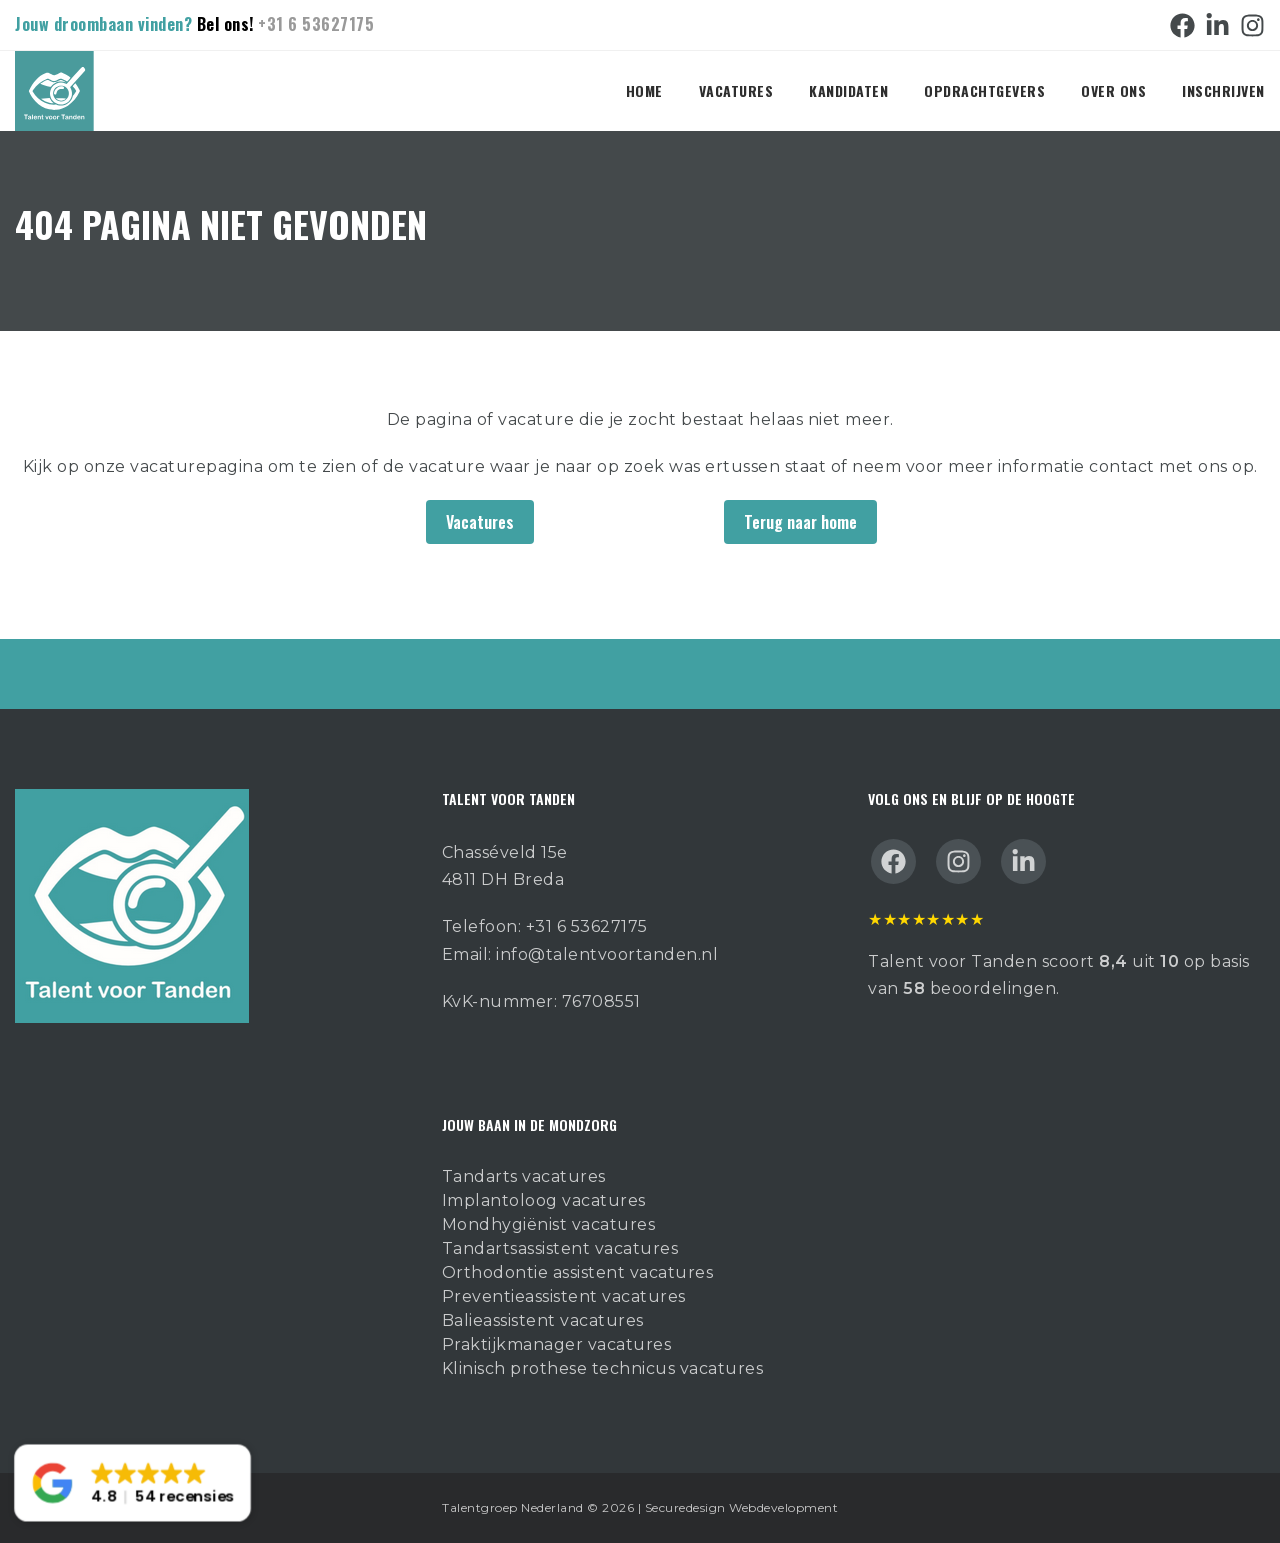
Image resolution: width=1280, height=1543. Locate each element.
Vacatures (736, 90)
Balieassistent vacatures (543, 1320)
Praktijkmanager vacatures (557, 1344)
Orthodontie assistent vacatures (578, 1272)
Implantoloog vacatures (544, 1200)
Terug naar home (800, 522)
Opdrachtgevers (984, 90)
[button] (132, 1483)
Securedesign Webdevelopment (742, 1507)
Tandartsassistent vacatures (560, 1248)
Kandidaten (848, 90)
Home (644, 90)
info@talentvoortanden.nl (607, 954)
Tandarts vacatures (524, 1176)
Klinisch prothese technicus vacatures (603, 1368)
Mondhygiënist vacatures (549, 1224)
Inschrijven (1223, 90)
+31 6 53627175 (316, 24)
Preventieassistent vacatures (564, 1296)
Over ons (1113, 90)
